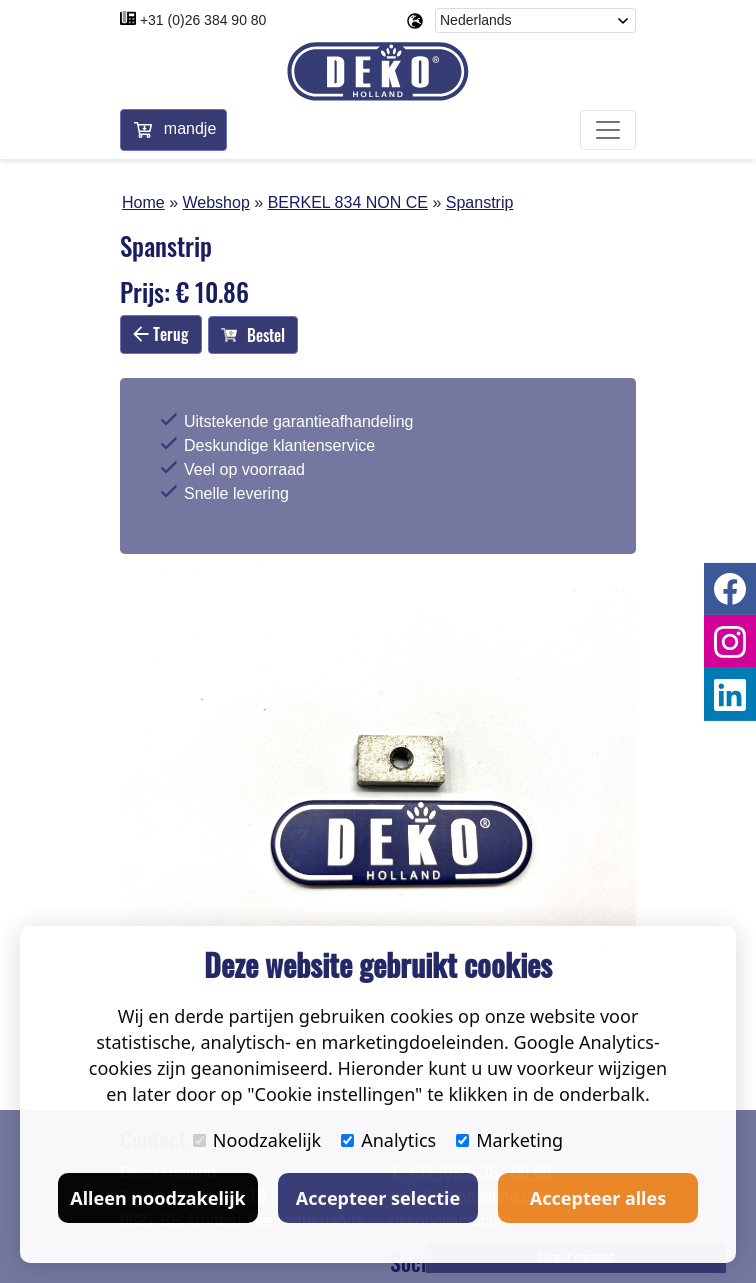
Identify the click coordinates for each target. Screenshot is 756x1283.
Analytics (388, 1140)
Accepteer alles (598, 1198)
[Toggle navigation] (608, 130)
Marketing (509, 1140)
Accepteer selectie (378, 1198)
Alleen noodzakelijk (157, 1198)
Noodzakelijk (257, 1140)
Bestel (253, 335)
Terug (161, 334)
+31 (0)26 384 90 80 (203, 20)
